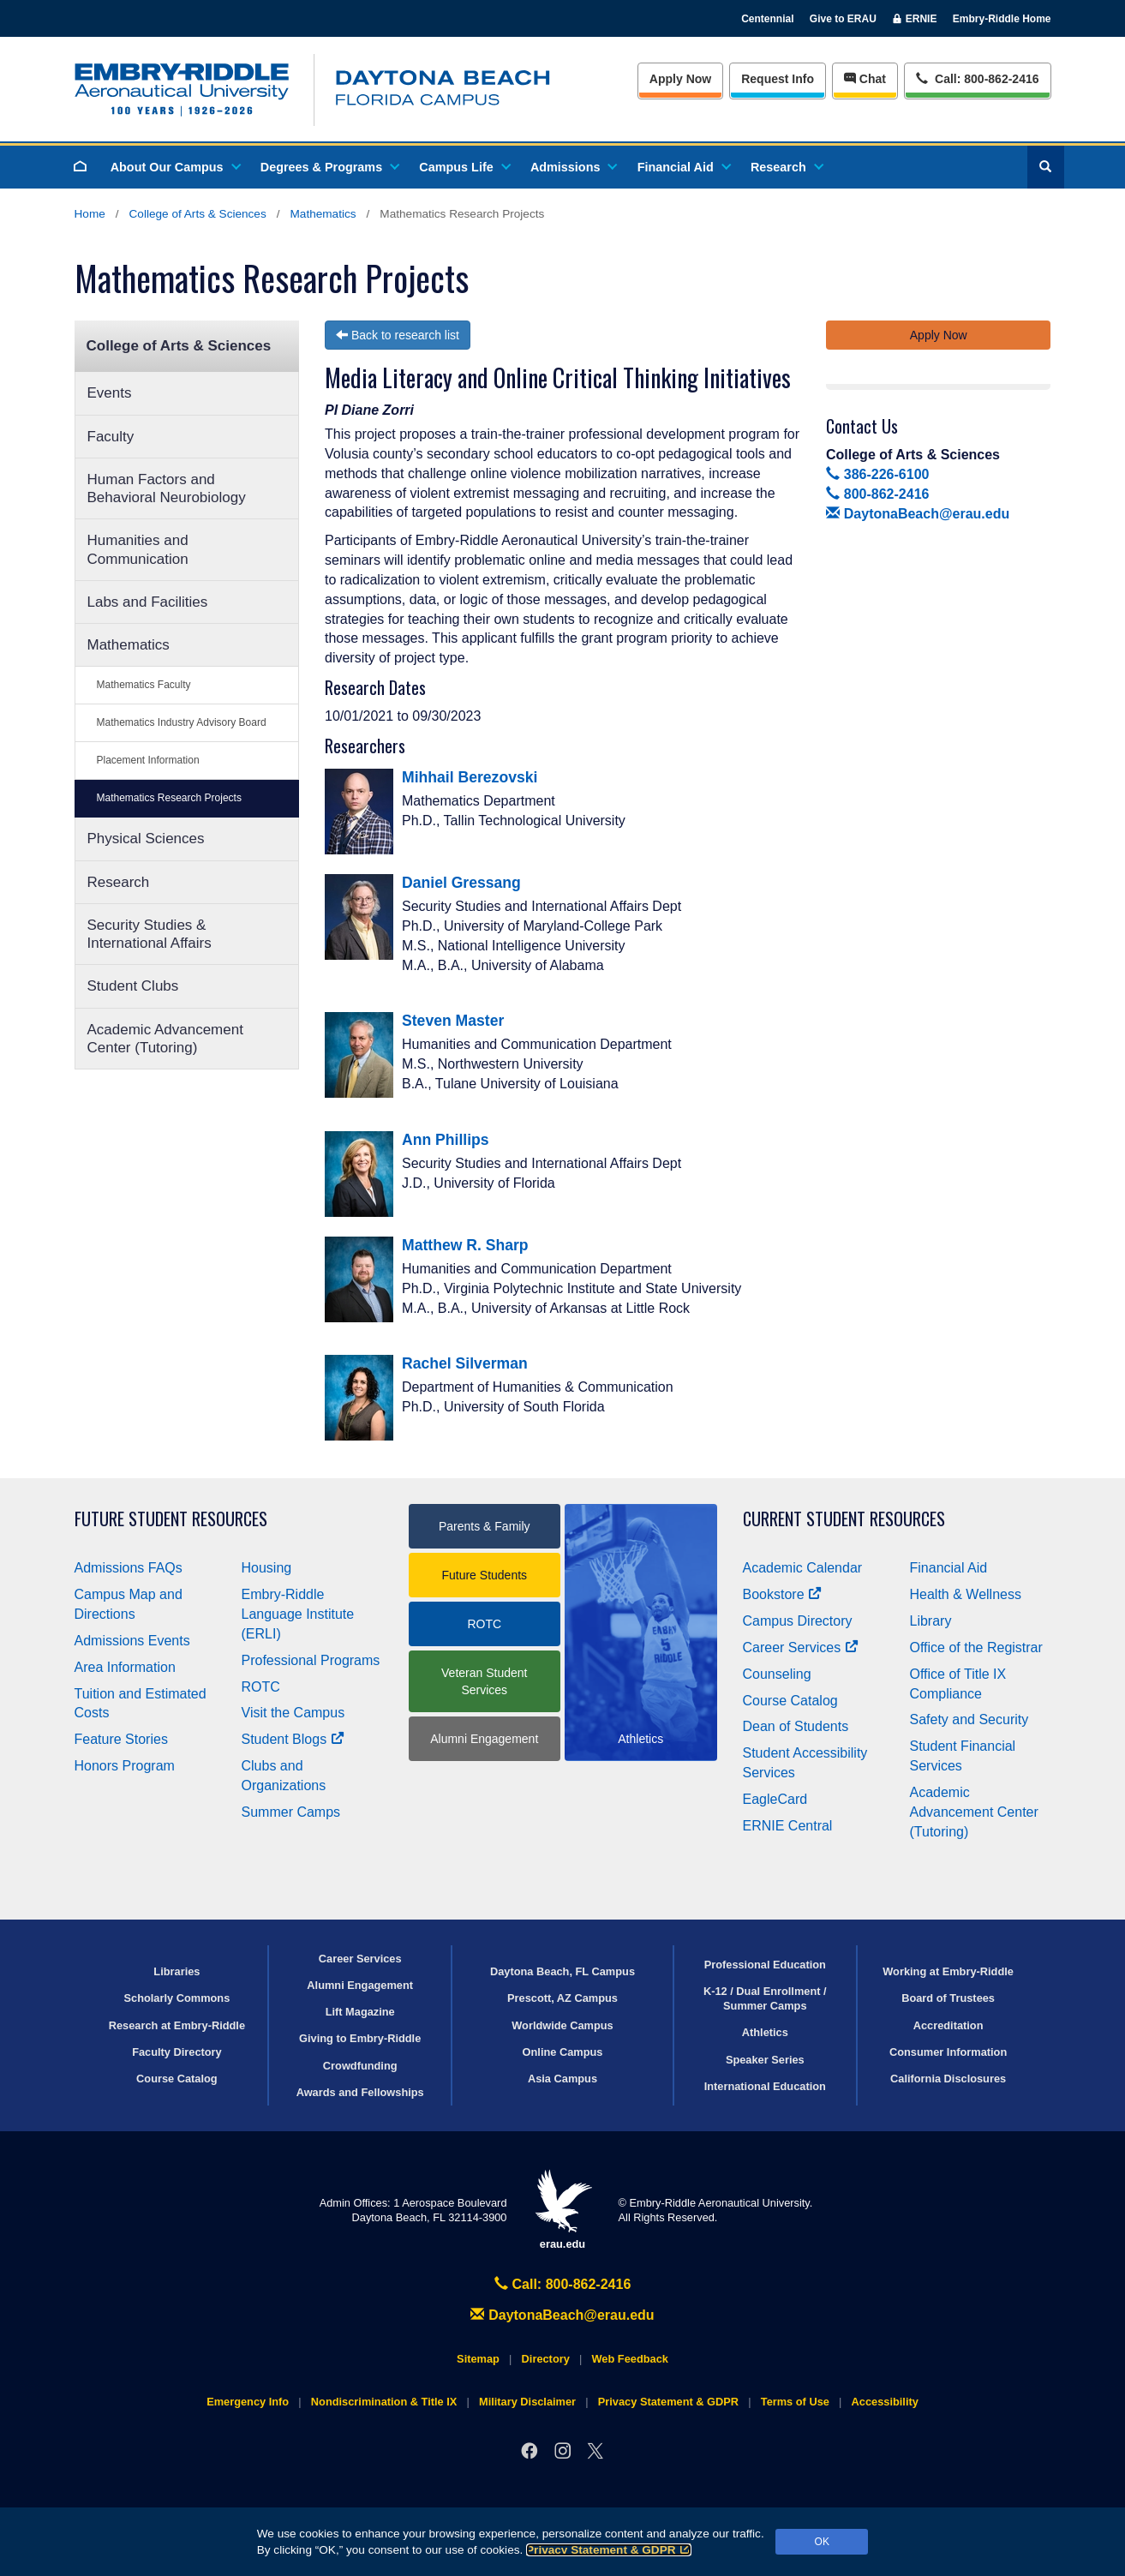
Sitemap (478, 2358)
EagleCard (775, 1799)
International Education (765, 2086)
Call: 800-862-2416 (562, 2284)
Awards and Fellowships (360, 2092)
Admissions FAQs (129, 1568)
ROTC (261, 1687)
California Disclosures (948, 2078)
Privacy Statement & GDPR (608, 2549)
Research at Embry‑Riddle (177, 2025)
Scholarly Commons (177, 1998)
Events (109, 393)
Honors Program (125, 1765)
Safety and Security (969, 1719)
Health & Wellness (965, 1594)
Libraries (176, 1971)
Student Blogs (293, 1739)
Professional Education (765, 1964)
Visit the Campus (293, 1712)
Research (786, 167)
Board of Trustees (948, 1998)
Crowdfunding (360, 2065)
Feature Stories (121, 1739)
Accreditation (948, 2025)
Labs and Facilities (147, 602)
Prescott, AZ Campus (562, 1998)
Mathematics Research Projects (169, 798)
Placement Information (148, 760)
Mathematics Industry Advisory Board (181, 722)
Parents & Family (484, 1526)
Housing (267, 1568)
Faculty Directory (177, 2052)
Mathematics (323, 213)
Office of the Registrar (976, 1647)
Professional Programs (311, 1660)
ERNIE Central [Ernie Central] (788, 1825)
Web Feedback (630, 2358)
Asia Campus (562, 2078)
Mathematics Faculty (144, 685)
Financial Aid (683, 167)
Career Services (801, 1647)
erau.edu (563, 2209)
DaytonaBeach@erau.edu (917, 513)
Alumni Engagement (484, 1739)
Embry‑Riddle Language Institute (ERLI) (298, 1614)
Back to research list (397, 335)
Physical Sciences (146, 838)
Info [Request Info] (777, 79)
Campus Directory (798, 1621)
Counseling (777, 1674)
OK (822, 2542)
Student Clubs (133, 986)
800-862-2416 (877, 494)
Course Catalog (790, 1700)
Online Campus (563, 2052)
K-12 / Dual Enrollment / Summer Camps (765, 1998)
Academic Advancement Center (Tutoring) (165, 1038)
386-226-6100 (877, 474)
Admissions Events (132, 1640)
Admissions (573, 167)
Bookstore (783, 1594)
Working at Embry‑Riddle (948, 1971)
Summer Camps (291, 1812)
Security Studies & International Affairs (149, 934)
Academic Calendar (803, 1568)
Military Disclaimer (527, 2401)
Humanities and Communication (137, 549)
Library (931, 1621)
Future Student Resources (171, 1519)
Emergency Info (247, 2401)
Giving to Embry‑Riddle (360, 2038)
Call (977, 77)
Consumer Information (948, 2052)
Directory (546, 2358)
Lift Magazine (360, 2011)
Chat (865, 79)
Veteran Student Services (484, 1681)
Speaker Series (765, 2059)
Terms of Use (795, 2401)
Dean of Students (796, 1726)
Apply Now (680, 79)
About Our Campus (175, 167)
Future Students (484, 1575)
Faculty (111, 436)
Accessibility (885, 2401)
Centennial (767, 19)
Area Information (125, 1667)
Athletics (765, 2032)
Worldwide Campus (562, 2025)
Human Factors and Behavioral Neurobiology (166, 488)
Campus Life (463, 167)
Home (90, 213)
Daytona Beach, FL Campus (562, 1971)
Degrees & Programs (329, 167)
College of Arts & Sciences (197, 213)
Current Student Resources (844, 1519)
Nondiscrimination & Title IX (384, 2401)
